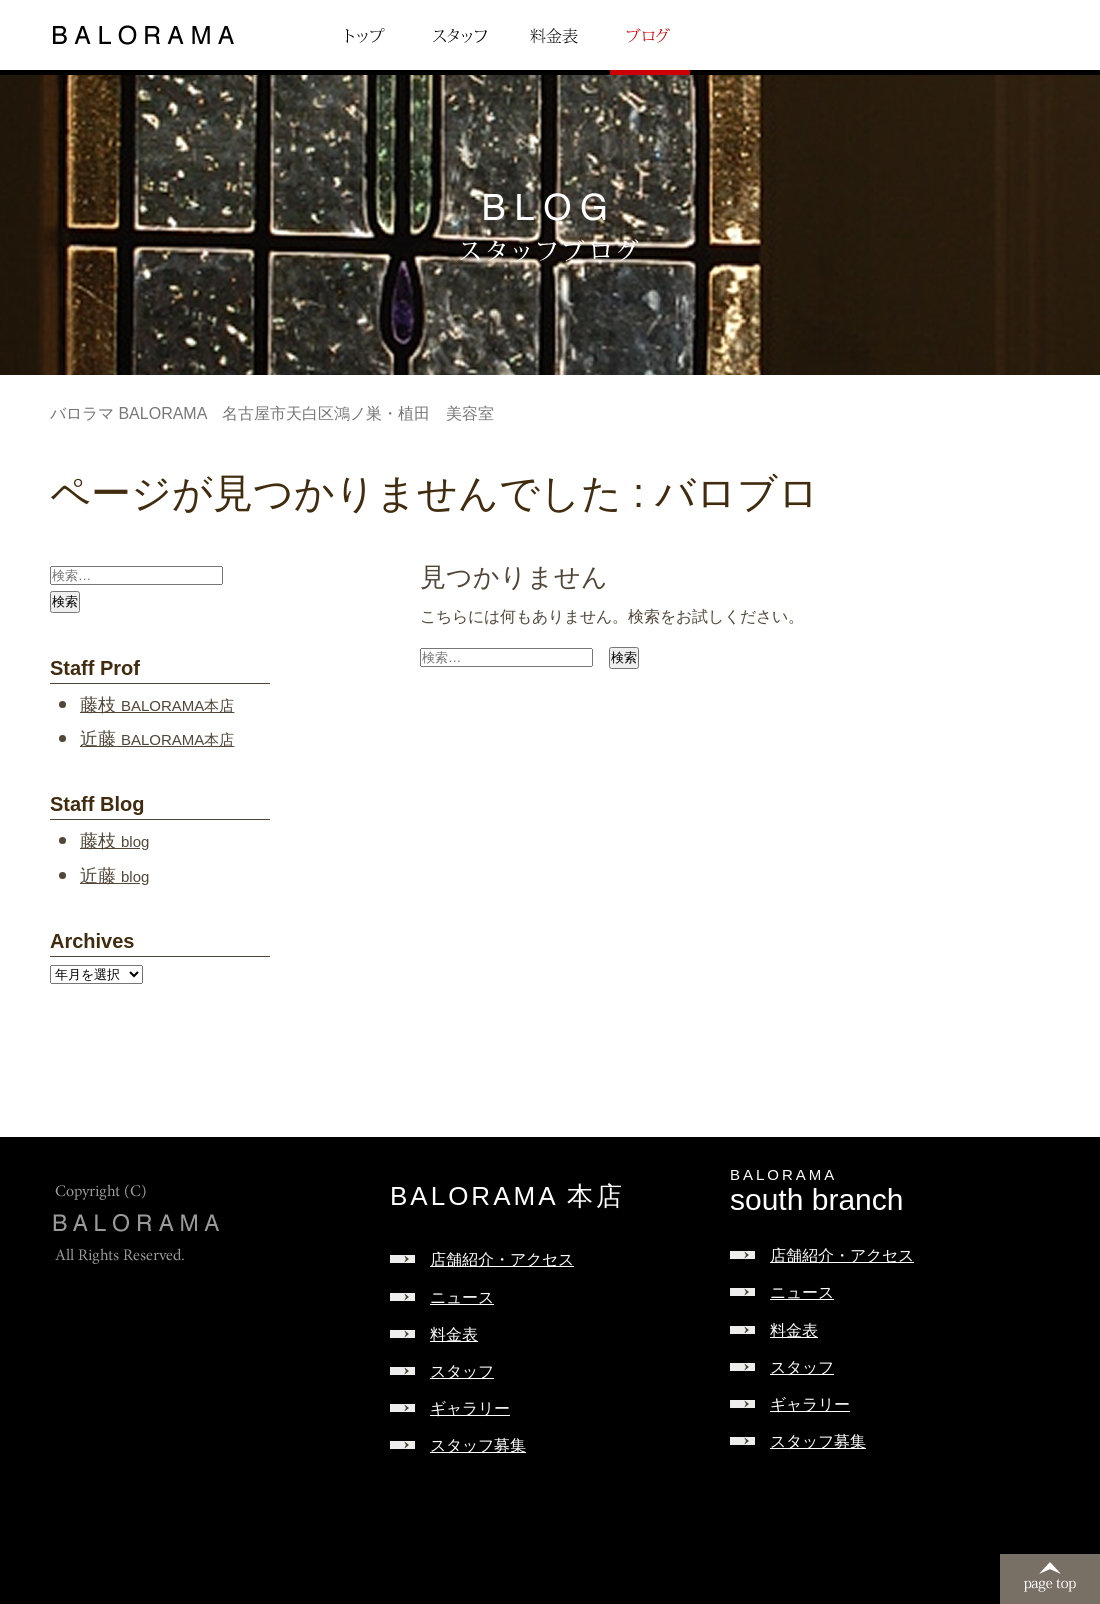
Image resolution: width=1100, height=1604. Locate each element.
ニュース (462, 1297)
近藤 (157, 739)
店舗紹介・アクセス (502, 1259)
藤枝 (157, 705)
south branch (900, 1192)
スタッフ (462, 1371)
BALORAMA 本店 (507, 1196)
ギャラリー (470, 1408)
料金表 (454, 1334)
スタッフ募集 (478, 1445)
